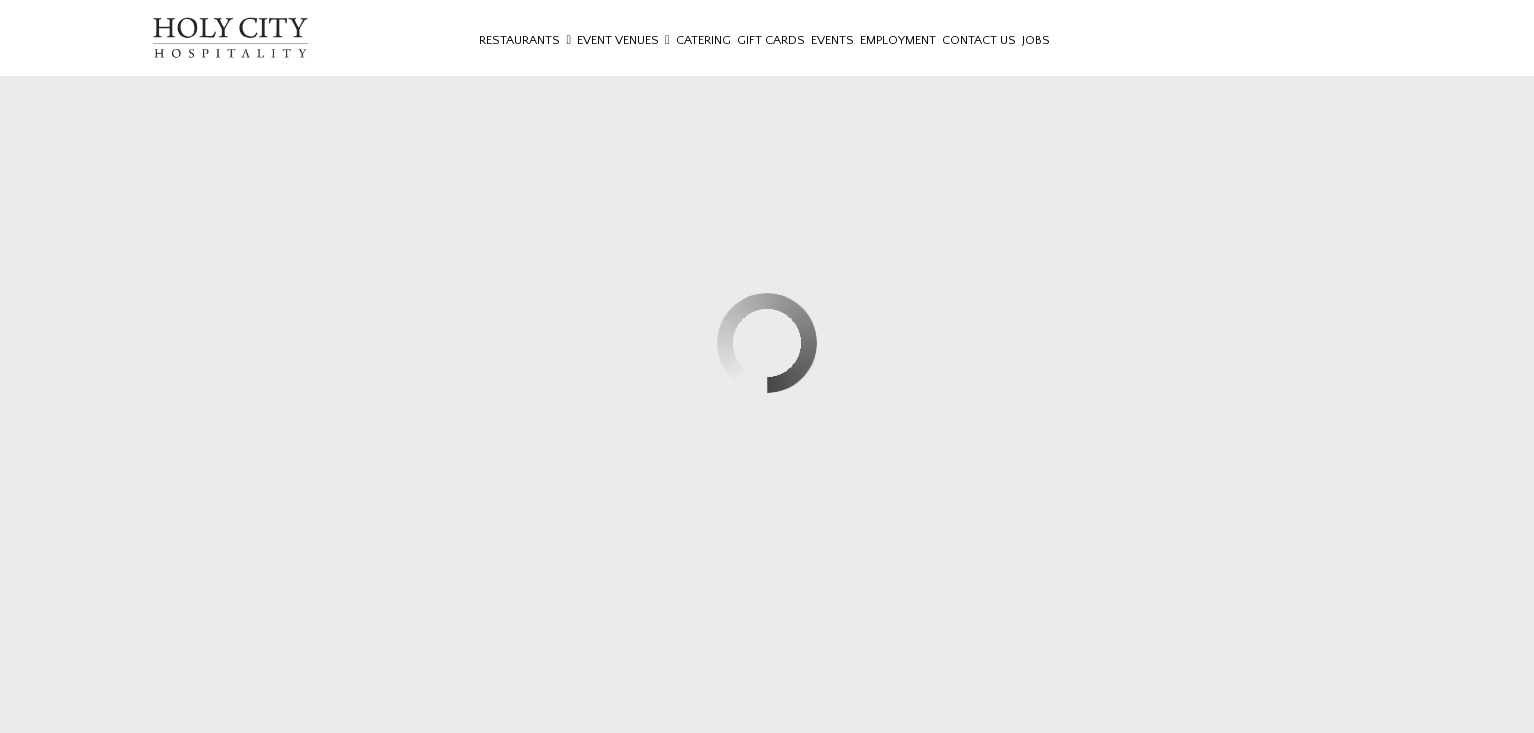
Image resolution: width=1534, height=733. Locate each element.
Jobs (1036, 40)
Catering (703, 40)
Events (832, 40)
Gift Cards (771, 40)
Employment (898, 40)
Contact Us (979, 40)
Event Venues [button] (623, 40)
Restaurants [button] (525, 40)
